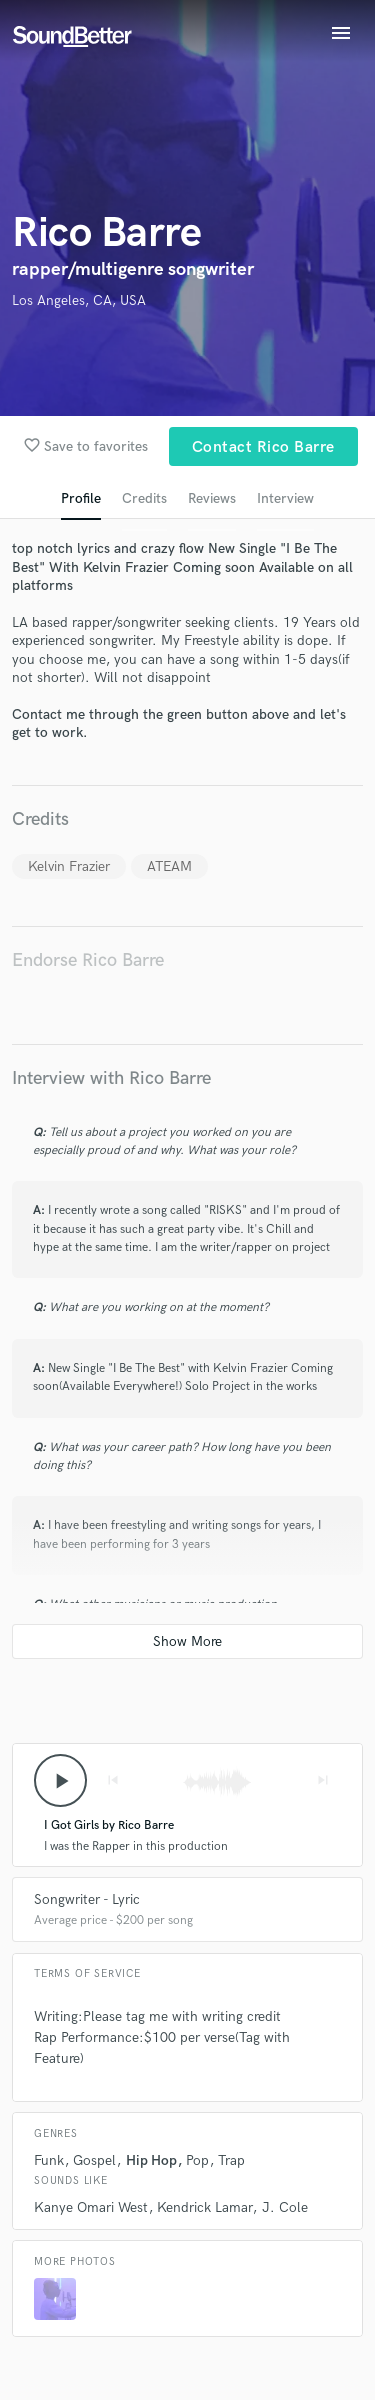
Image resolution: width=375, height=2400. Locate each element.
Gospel (94, 2160)
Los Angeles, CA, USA (79, 300)
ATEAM (169, 866)
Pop (197, 2160)
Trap (231, 2160)
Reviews (212, 498)
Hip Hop (151, 2160)
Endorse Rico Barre (88, 960)
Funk (49, 2160)
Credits (144, 498)
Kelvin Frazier (69, 866)
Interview (285, 498)
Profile (81, 498)
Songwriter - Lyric (87, 1899)
